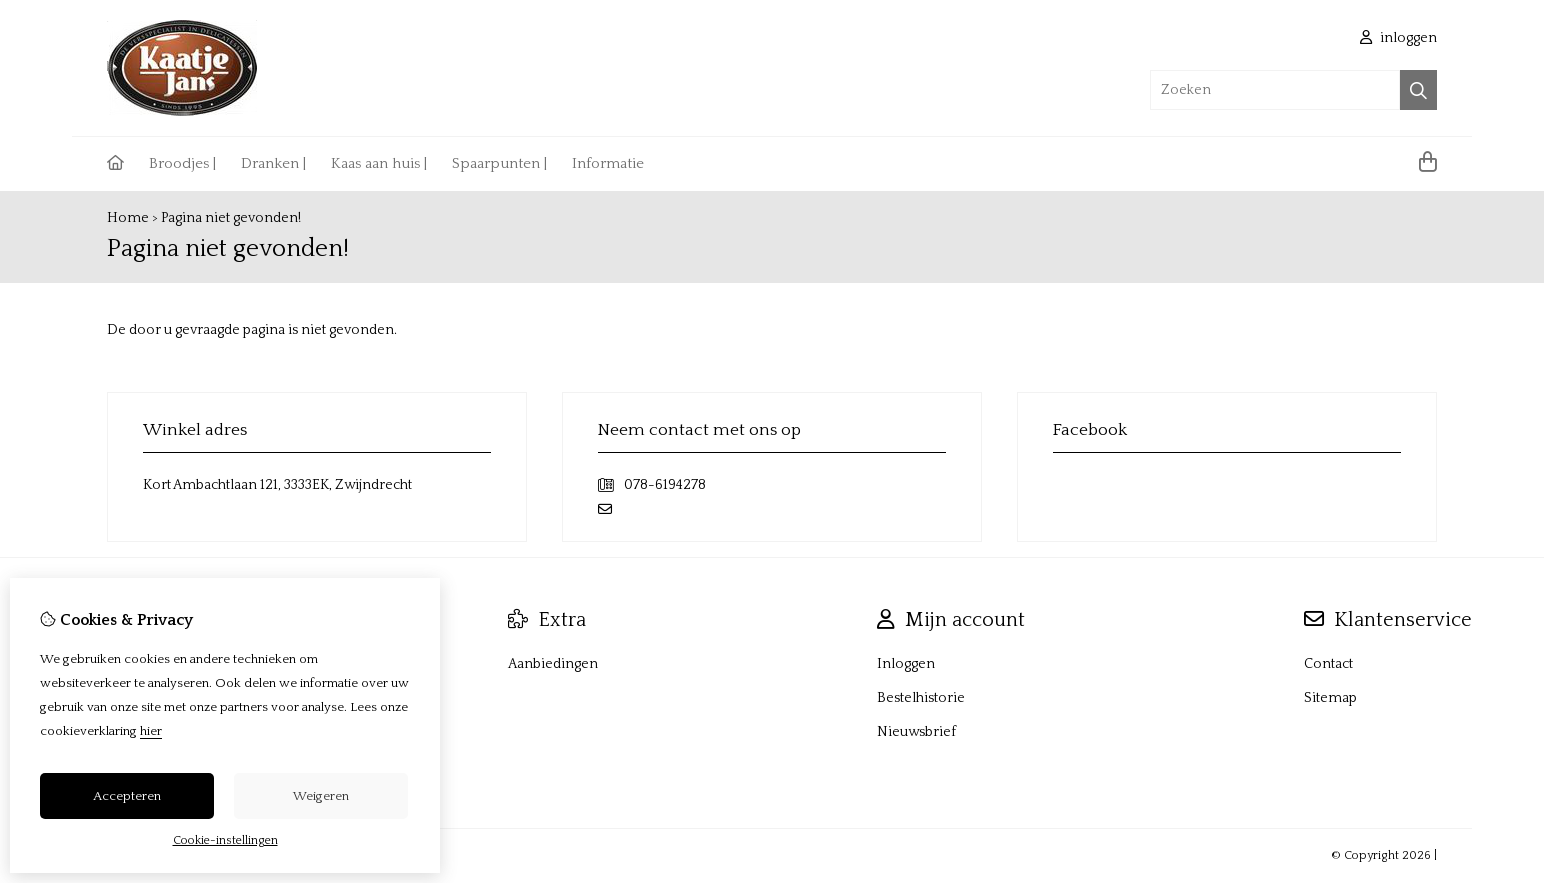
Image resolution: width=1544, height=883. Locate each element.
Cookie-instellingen (225, 840)
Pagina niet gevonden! (231, 218)
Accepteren (127, 796)
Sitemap (1330, 698)
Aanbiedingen (553, 664)
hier (151, 731)
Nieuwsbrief (916, 732)
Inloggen (906, 664)
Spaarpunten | (499, 163)
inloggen (1398, 38)
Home (128, 218)
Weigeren (321, 796)
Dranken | (273, 163)
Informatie (608, 163)
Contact (1328, 664)
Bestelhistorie (921, 698)
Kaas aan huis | (379, 163)
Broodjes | (182, 163)
